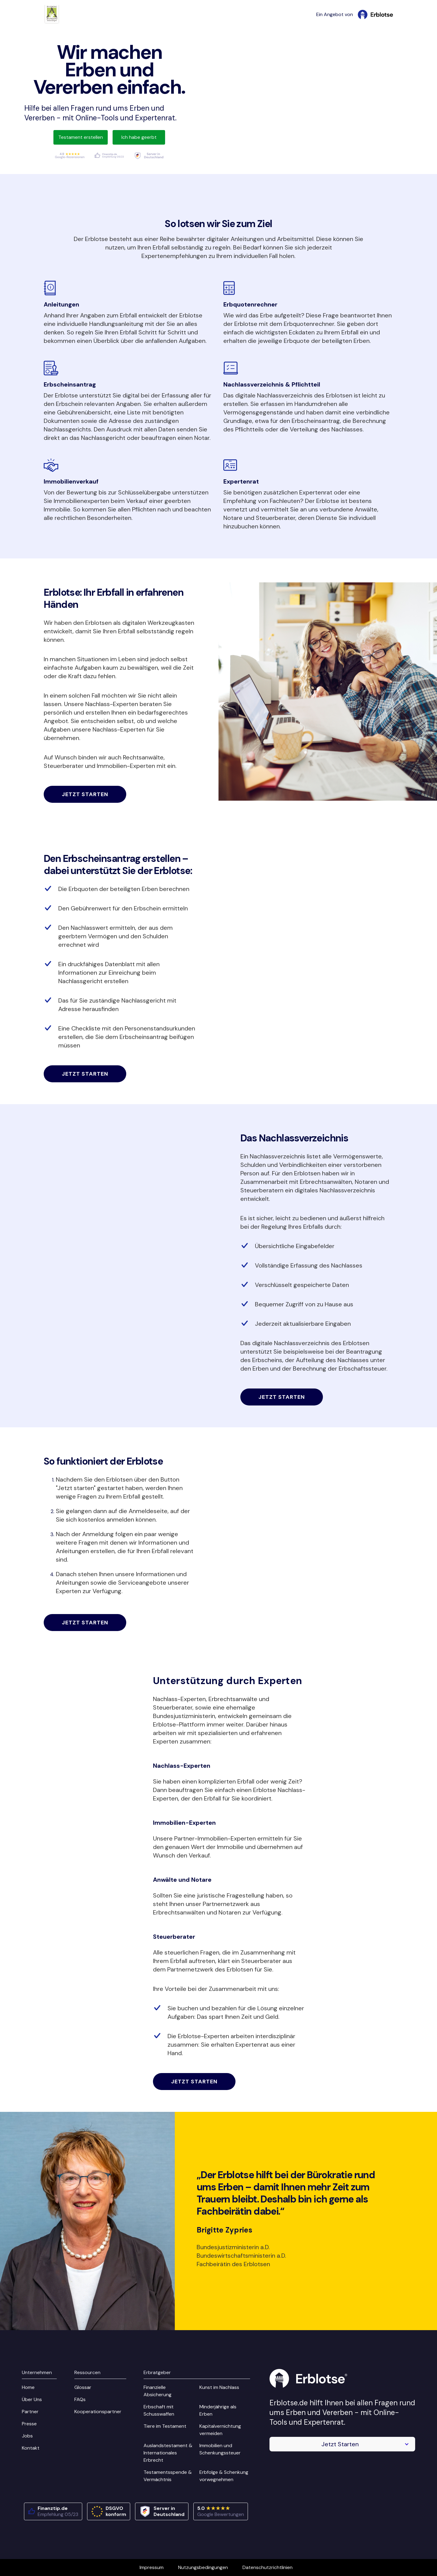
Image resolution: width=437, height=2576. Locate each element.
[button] (342, 2444)
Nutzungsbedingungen (203, 2567)
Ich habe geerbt (139, 137)
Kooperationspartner (97, 2411)
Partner (30, 2411)
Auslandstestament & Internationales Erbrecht (168, 2452)
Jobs (27, 2436)
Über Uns (32, 2399)
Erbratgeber (157, 2372)
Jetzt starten (85, 794)
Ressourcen (87, 2372)
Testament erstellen (80, 137)
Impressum (152, 2567)
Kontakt (30, 2448)
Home (28, 2387)
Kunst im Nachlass (219, 2387)
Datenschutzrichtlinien (267, 2567)
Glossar (82, 2387)
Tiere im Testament (165, 2426)
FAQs (80, 2399)
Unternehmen (37, 2372)
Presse (29, 2423)
